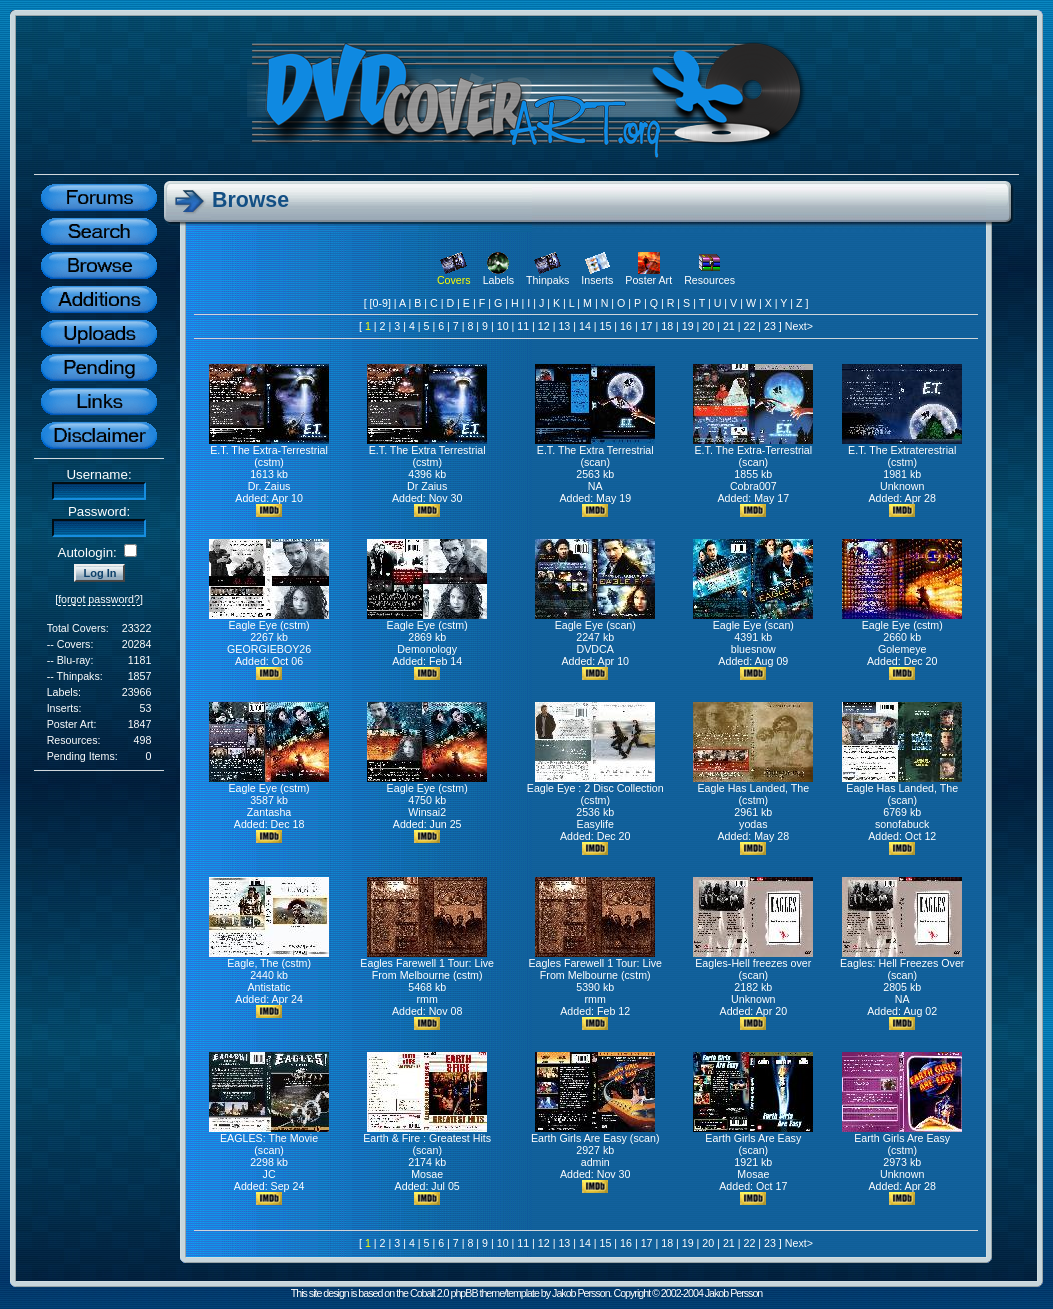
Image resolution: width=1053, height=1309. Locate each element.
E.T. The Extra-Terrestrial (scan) (753, 451)
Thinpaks (547, 275)
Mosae (427, 1174)
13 (564, 326)
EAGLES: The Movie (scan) (269, 1139)
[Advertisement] (99, 896)
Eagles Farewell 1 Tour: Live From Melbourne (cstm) (427, 964)
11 (523, 326)
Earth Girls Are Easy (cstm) (902, 1139)
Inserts (597, 275)
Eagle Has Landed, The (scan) (902, 789)
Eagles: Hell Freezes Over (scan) (902, 964)
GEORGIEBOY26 (269, 649)
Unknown (902, 486)
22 (749, 326)
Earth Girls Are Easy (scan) (595, 1133)
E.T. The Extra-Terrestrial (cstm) (269, 451)
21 (729, 326)
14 (585, 326)
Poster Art (648, 275)
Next (796, 326)
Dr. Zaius (269, 486)
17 (647, 326)
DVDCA (595, 649)
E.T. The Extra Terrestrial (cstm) (427, 451)
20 (708, 326)
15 (606, 326)
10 (503, 326)
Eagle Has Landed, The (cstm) (753, 789)
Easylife (595, 824)
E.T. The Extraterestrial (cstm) (902, 451)
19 (688, 326)
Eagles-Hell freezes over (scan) (753, 964)
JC (269, 1174)
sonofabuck (902, 824)
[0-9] (380, 303)
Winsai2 (427, 812)
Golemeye (902, 649)
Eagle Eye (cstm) (269, 620)
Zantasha (269, 812)
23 (770, 326)
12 (544, 326)
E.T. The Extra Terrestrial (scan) (595, 451)
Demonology (427, 649)
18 (667, 326)
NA (595, 486)
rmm (427, 999)
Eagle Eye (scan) (595, 620)
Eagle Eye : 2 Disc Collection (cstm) (595, 789)
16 (626, 326)
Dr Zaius (427, 486)
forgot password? (99, 599)
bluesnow (753, 649)
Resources (709, 275)
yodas (753, 824)
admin (595, 1162)
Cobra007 (753, 486)
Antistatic (268, 987)
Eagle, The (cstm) (269, 958)
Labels (498, 275)
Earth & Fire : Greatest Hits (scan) (427, 1139)
